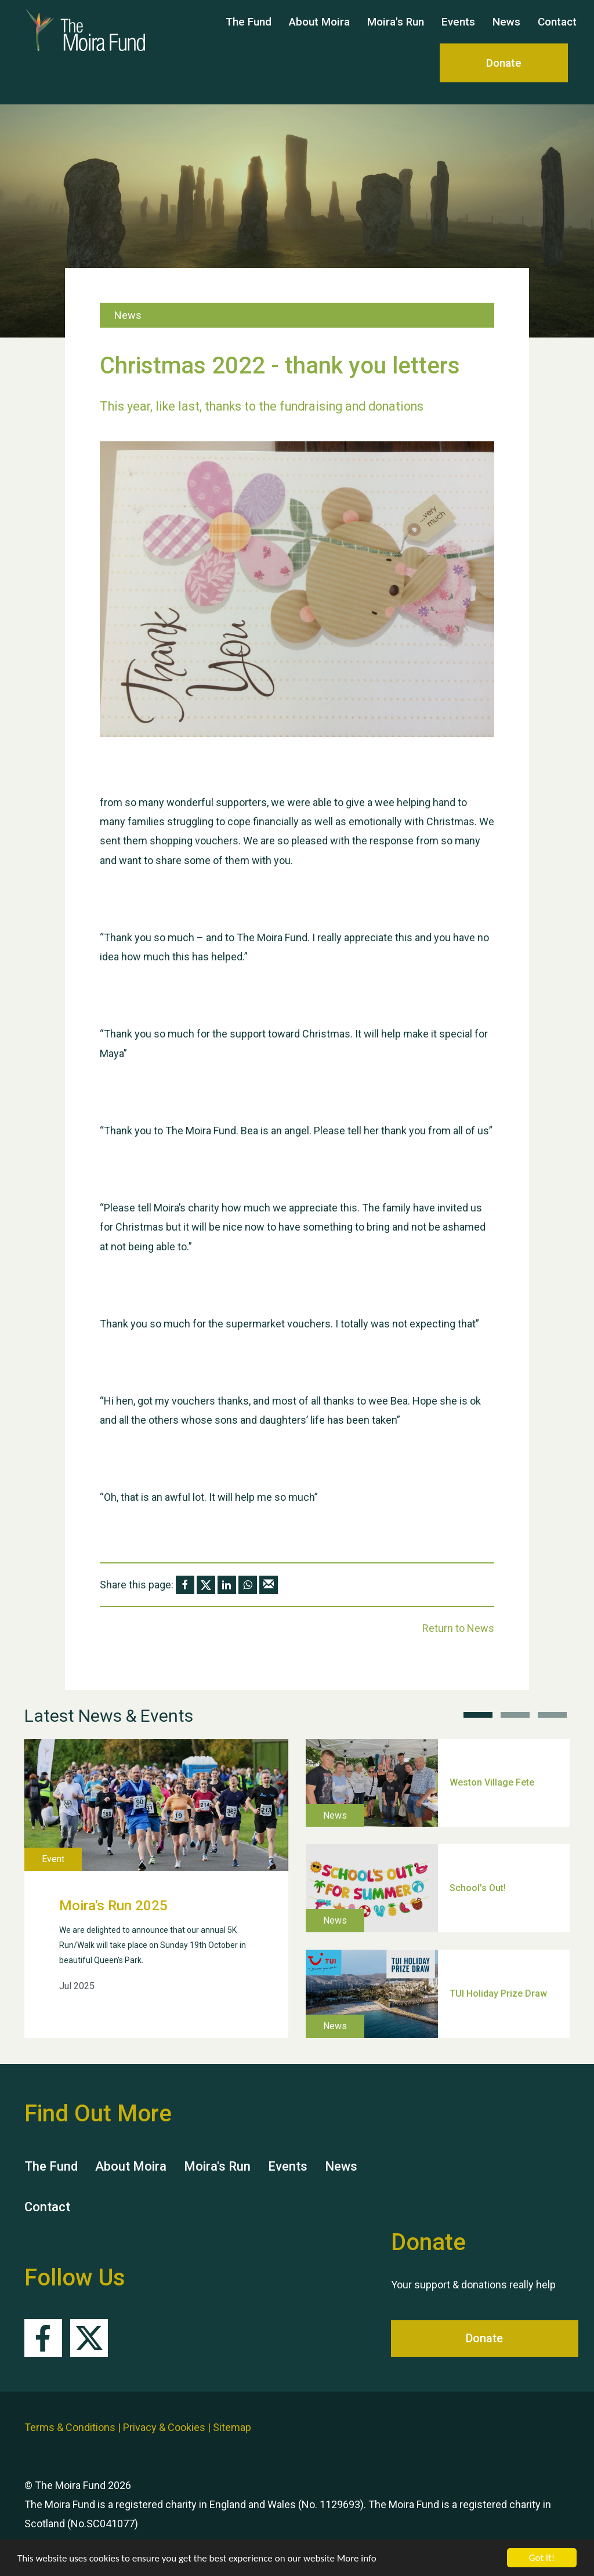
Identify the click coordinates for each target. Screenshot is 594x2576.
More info (356, 2558)
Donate (503, 74)
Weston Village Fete (492, 1782)
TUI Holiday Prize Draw (498, 1992)
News (506, 32)
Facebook (43, 2338)
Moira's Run (395, 32)
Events (458, 32)
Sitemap (232, 2427)
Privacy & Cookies (164, 2427)
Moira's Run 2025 (113, 1905)
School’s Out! (478, 1887)
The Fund (248, 32)
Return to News (458, 1628)
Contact (557, 32)
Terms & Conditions (69, 2427)
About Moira (319, 32)
